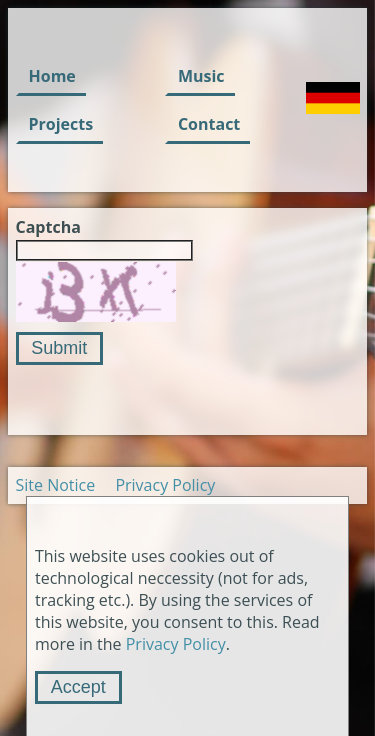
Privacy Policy (165, 485)
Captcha (48, 227)
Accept (78, 687)
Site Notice (56, 485)
